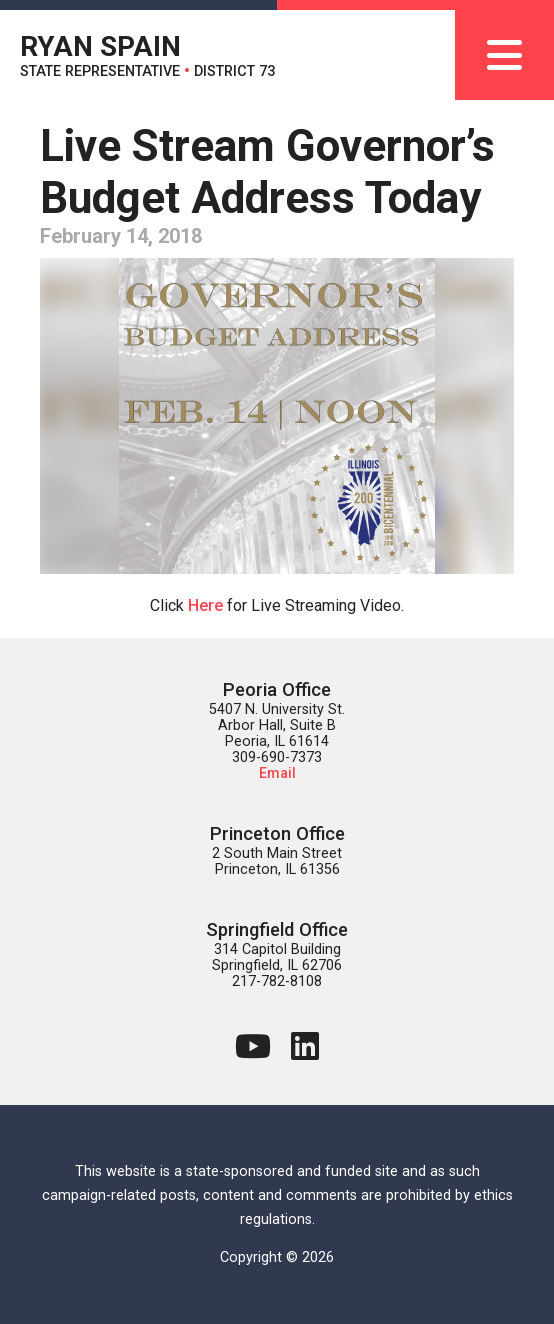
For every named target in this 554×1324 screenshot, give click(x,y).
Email (277, 773)
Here (205, 605)
